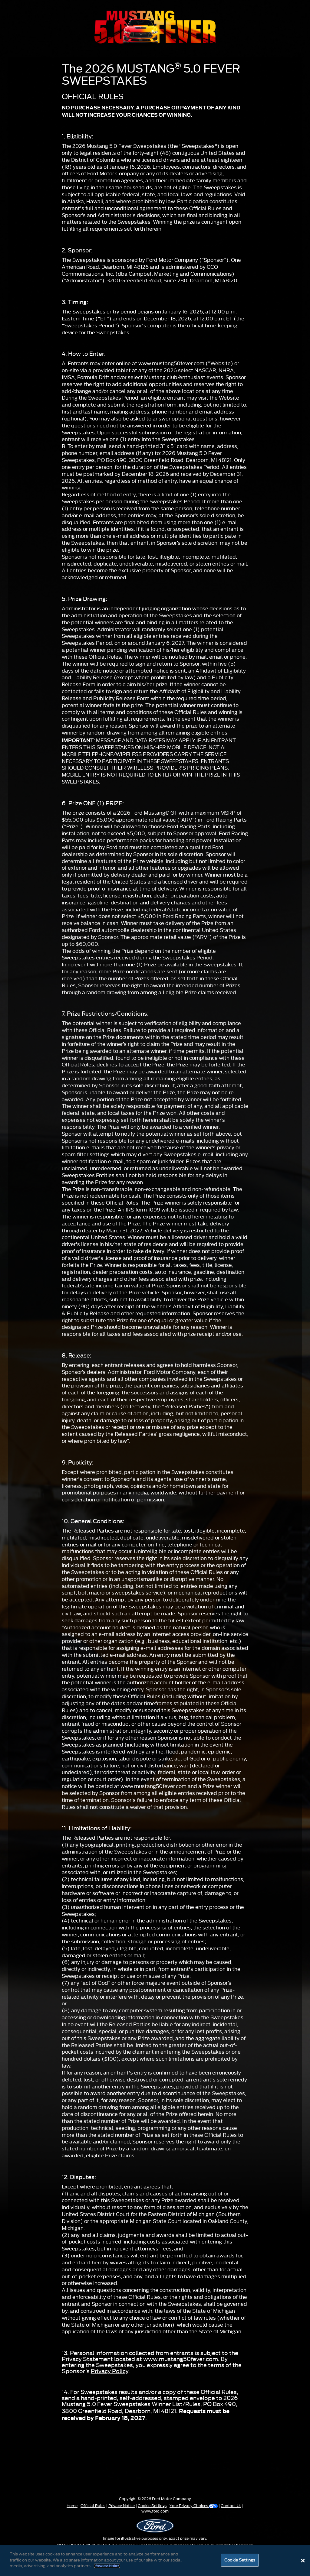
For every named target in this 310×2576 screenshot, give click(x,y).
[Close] (303, 2560)
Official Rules (93, 2506)
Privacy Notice (121, 2506)
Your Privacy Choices (194, 2506)
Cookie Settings (152, 2506)
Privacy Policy (109, 2371)
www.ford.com (155, 2511)
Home (72, 2506)
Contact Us (231, 2506)
